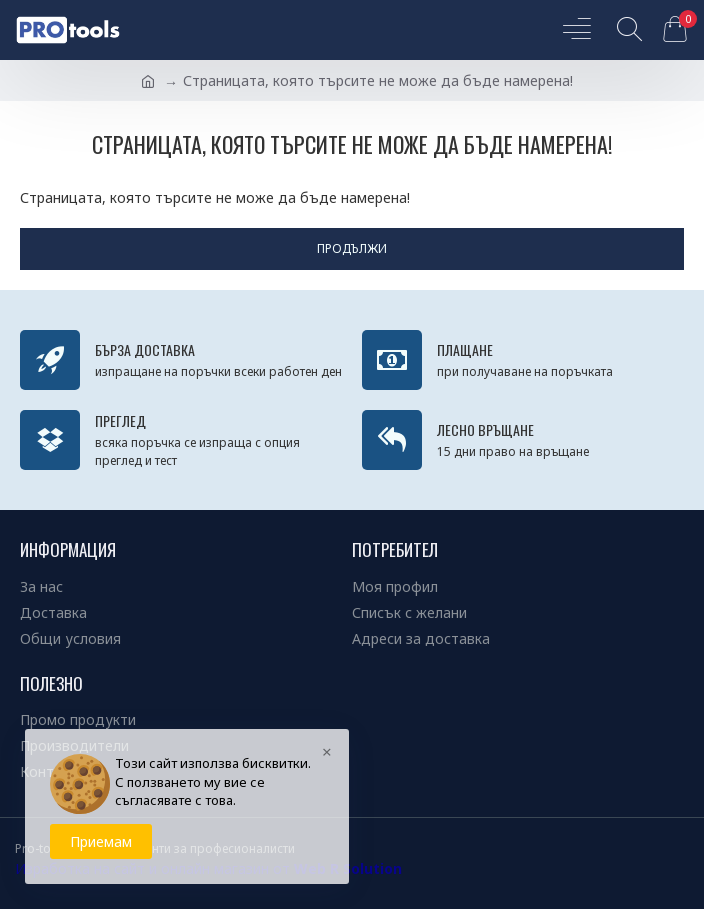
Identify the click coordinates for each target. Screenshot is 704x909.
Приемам (101, 841)
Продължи (352, 248)
